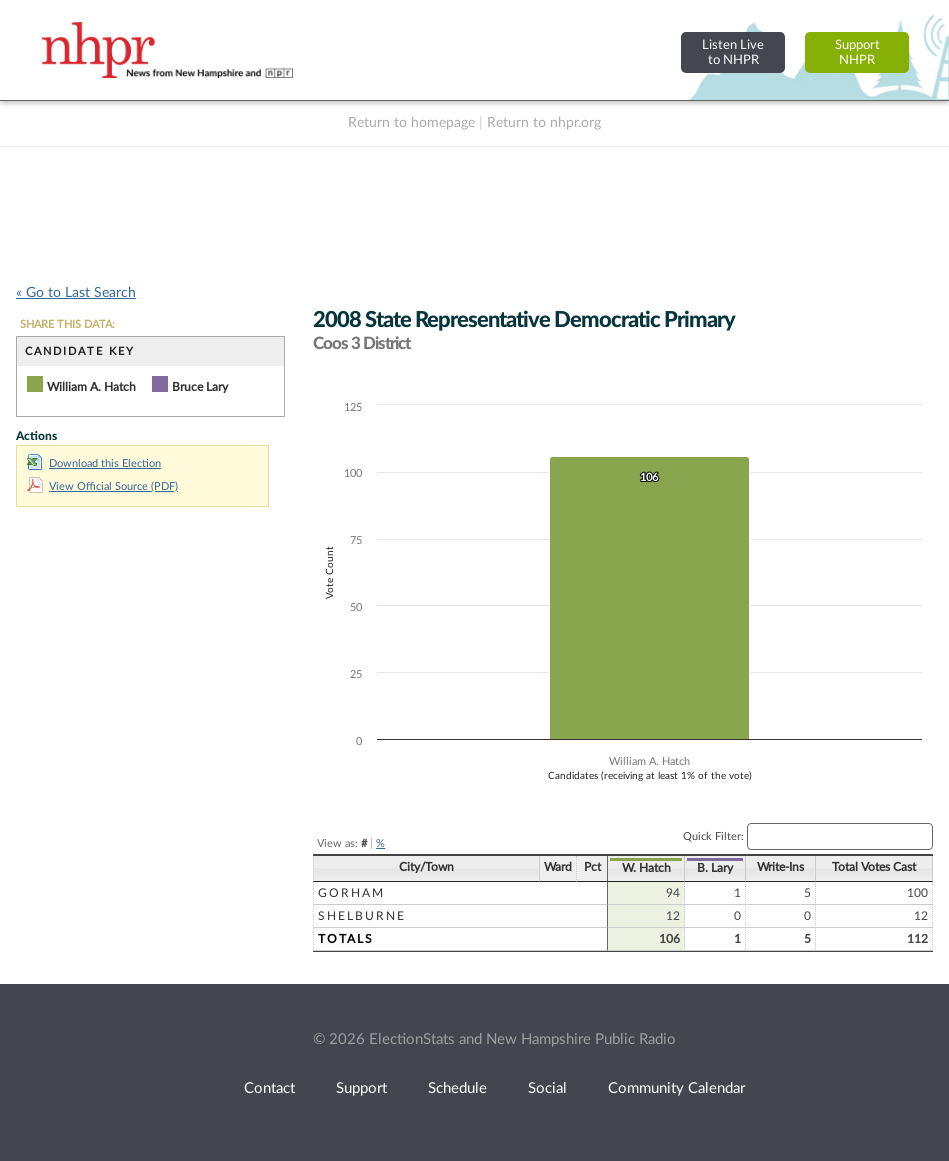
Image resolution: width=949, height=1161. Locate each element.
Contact (269, 1088)
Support (361, 1088)
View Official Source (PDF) (102, 486)
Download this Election (94, 463)
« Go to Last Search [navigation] (76, 293)
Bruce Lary (200, 387)
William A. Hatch (91, 387)
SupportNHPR (857, 52)
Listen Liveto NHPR (733, 52)
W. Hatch (646, 868)
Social (547, 1088)
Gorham (351, 893)
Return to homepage (411, 123)
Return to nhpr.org (544, 123)
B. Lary (715, 868)
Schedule (457, 1088)
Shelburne (362, 916)
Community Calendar (676, 1088)
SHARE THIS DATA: (67, 324)
